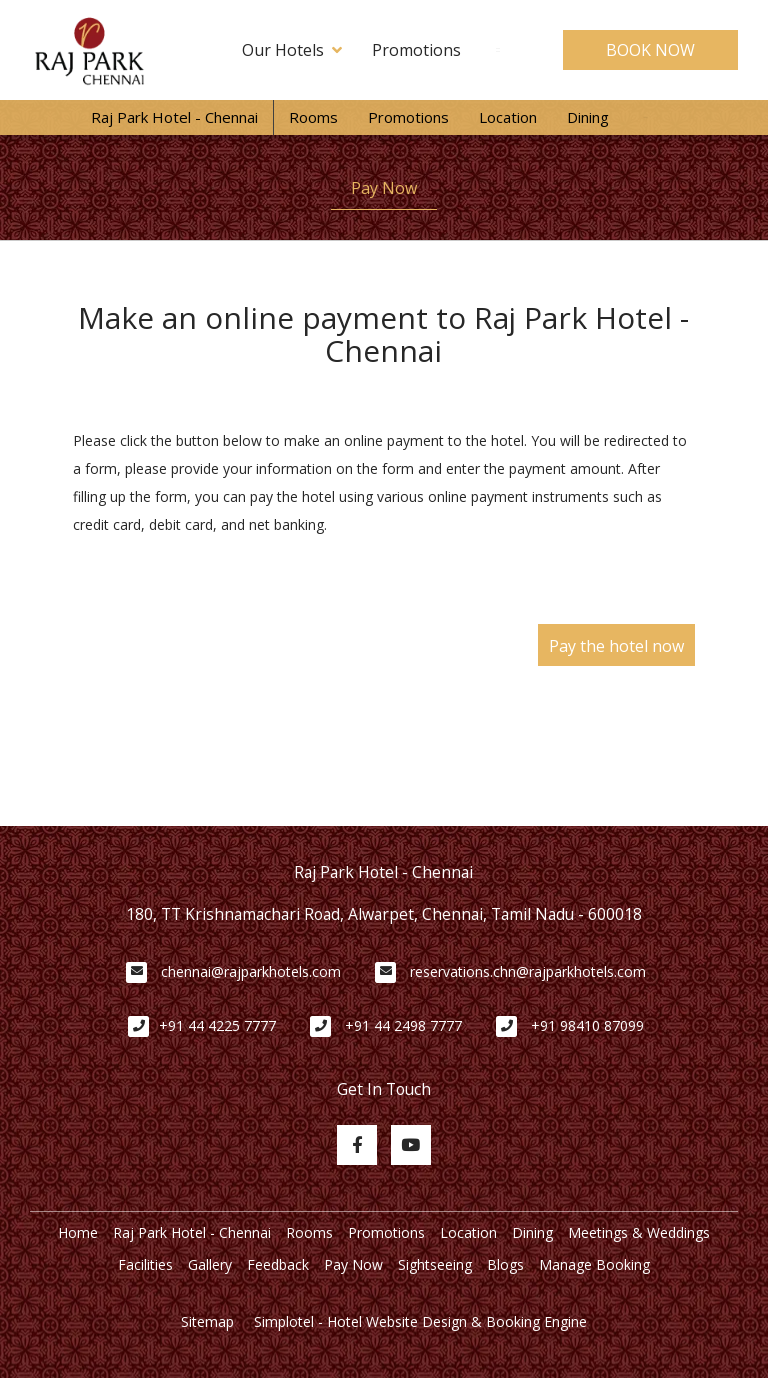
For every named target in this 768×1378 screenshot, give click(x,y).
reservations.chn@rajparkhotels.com (528, 971)
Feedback (278, 1264)
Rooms (313, 117)
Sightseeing (435, 1264)
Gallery (210, 1264)
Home (78, 1232)
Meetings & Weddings (639, 1232)
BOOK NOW (650, 50)
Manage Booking (594, 1264)
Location (508, 117)
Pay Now (384, 188)
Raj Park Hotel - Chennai (174, 117)
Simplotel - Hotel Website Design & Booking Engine (420, 1321)
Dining (588, 117)
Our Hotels (292, 50)
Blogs (505, 1264)
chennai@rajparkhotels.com (251, 971)
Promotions (416, 50)
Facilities (145, 1264)
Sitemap (207, 1321)
